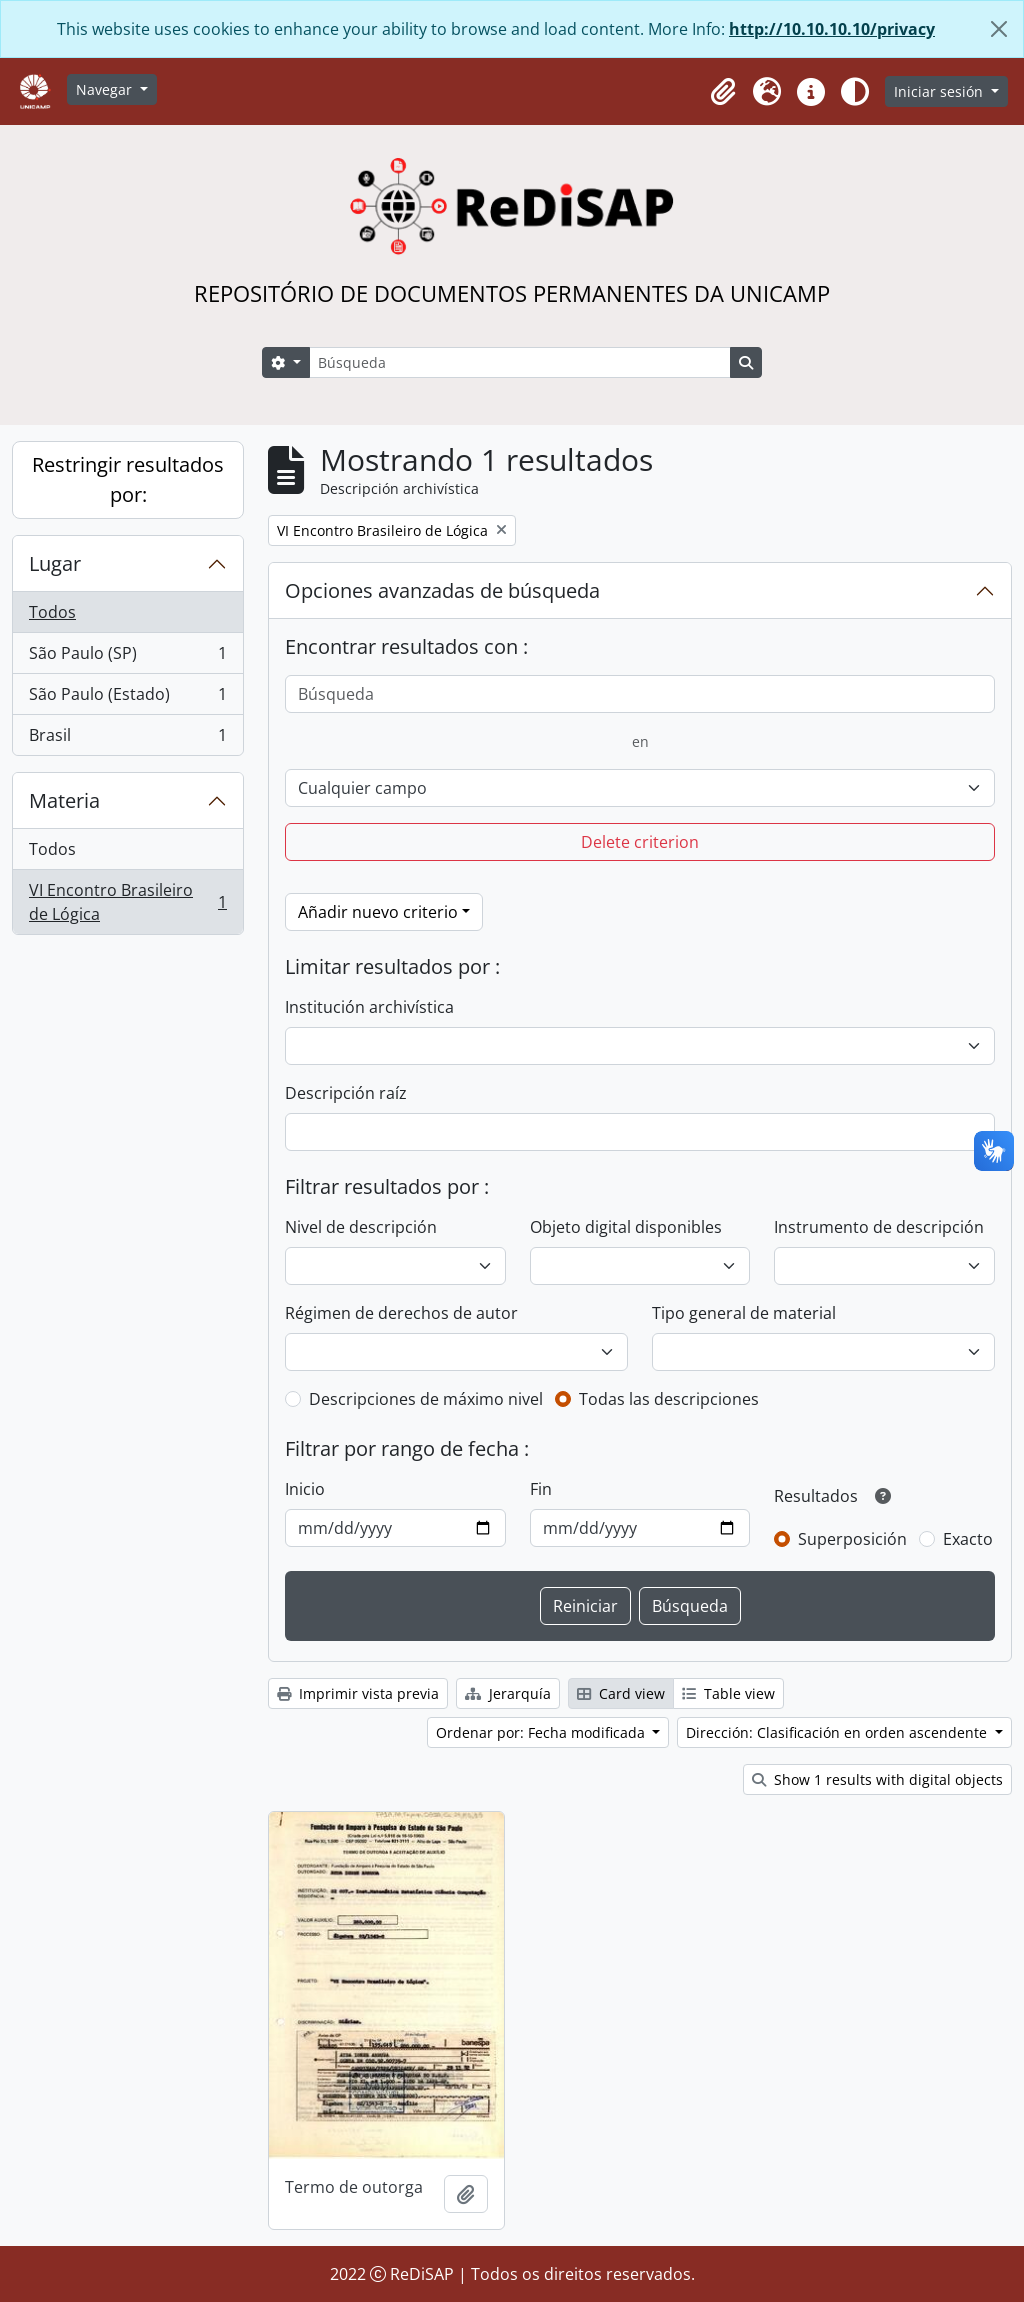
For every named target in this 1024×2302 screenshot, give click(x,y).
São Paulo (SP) (127, 657)
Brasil (127, 739)
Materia (64, 800)
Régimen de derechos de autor (401, 1313)
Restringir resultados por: (128, 479)
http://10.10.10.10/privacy (832, 29)
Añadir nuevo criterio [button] (378, 912)
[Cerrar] (999, 29)
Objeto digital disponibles (626, 1227)
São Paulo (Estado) (127, 698)
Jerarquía (508, 1693)
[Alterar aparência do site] (855, 92)
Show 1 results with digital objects (877, 1779)
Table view (728, 1693)
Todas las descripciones (669, 1399)
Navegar (106, 89)
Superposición (852, 1539)
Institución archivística (369, 1007)
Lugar (55, 563)
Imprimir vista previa (358, 1693)
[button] (723, 92)
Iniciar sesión (940, 91)
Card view (621, 1693)
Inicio (305, 1489)
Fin (541, 1489)
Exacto (968, 1539)
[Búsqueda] (520, 362)
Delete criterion (640, 842)
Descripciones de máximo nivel (426, 1399)
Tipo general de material (744, 1313)
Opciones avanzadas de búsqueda (442, 590)
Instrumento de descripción (879, 1227)
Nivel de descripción (361, 1227)
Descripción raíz (346, 1093)
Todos (52, 612)
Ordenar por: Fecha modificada (542, 1732)
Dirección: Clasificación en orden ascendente (838, 1732)
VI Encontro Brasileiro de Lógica (127, 902)
